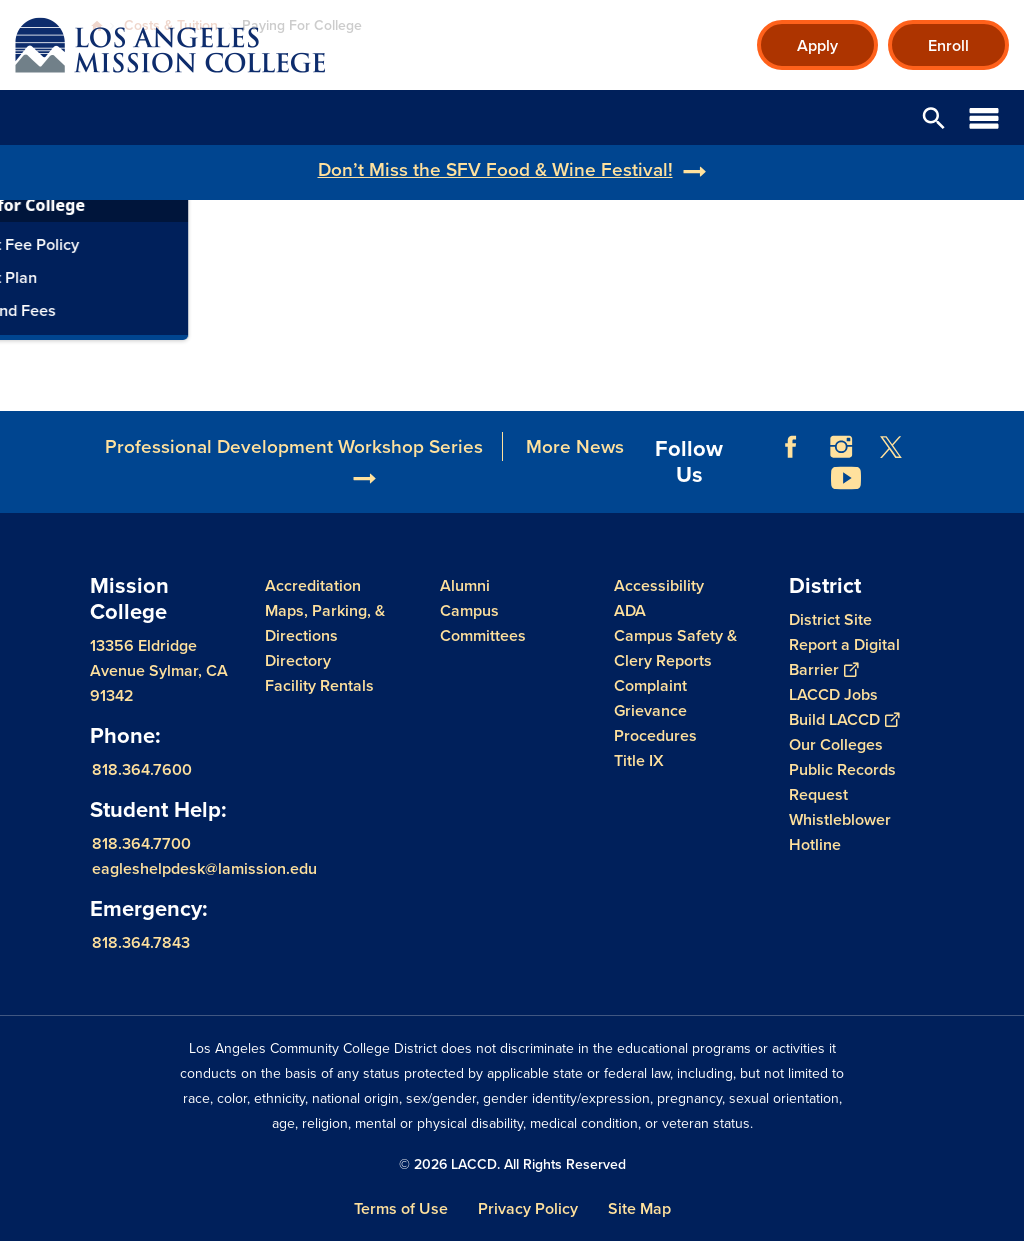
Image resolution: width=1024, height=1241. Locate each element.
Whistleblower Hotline (840, 832)
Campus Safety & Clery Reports (675, 648)
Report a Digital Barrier (844, 657)
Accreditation (313, 585)
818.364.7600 (142, 769)
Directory (298, 660)
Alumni (465, 585)
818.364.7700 (141, 843)
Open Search (934, 117)
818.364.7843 (141, 942)
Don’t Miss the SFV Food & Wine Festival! (495, 169)
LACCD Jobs (833, 694)
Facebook (791, 447)
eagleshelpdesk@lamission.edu (204, 868)
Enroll (948, 45)
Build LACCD (844, 719)
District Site (830, 619)
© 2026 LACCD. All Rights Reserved (512, 1164)
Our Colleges (836, 744)
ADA (630, 610)
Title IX (639, 760)
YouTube (846, 478)
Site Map (639, 1208)
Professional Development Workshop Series (294, 446)
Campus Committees (483, 623)
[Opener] (1004, 461)
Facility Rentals (319, 685)
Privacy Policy (528, 1208)
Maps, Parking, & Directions (325, 623)
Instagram (841, 447)
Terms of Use (401, 1208)
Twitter (891, 447)
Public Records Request (842, 782)
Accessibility (659, 585)
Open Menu (984, 117)
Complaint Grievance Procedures (655, 710)
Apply (817, 45)
